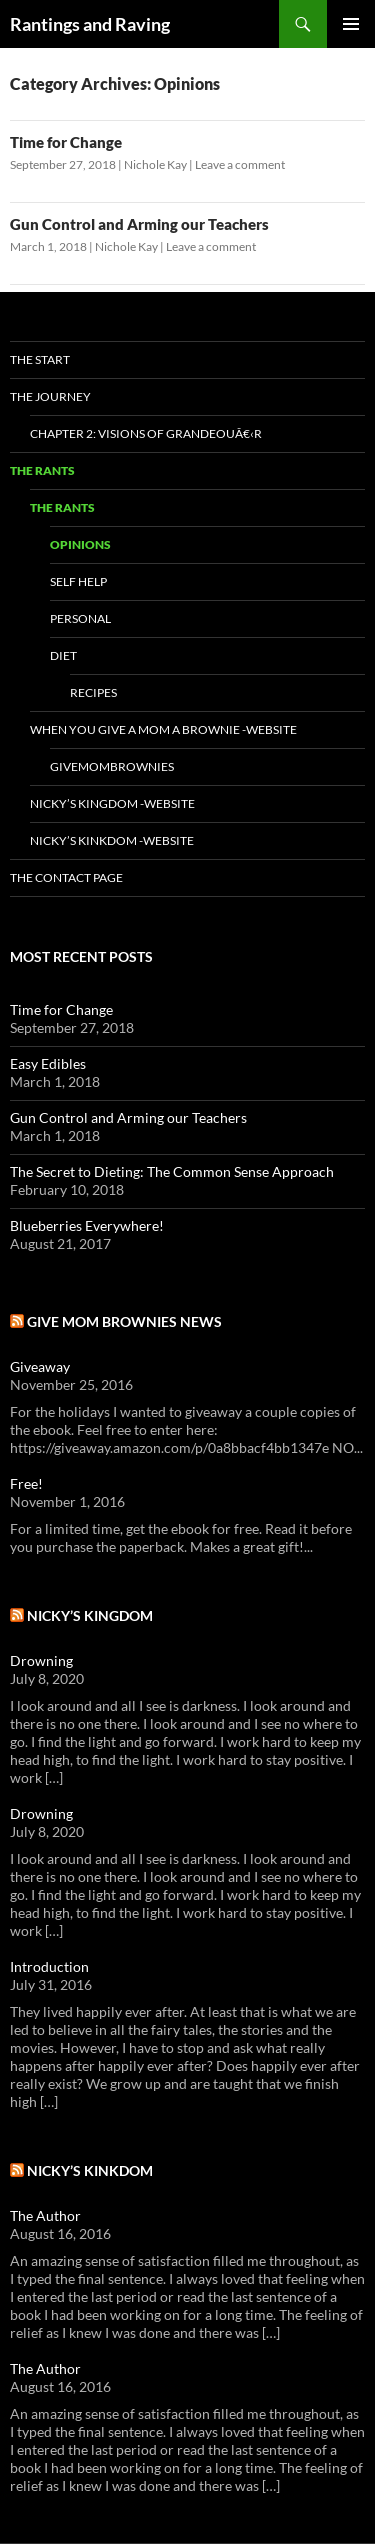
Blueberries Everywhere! (87, 1225)
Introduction (49, 1966)
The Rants (42, 470)
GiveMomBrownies (112, 766)
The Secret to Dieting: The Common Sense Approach (172, 1171)
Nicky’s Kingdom (90, 1615)
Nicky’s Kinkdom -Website (112, 840)
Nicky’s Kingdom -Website (112, 803)
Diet (63, 655)
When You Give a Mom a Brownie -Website (163, 729)
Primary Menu (351, 24)
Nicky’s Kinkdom (90, 2170)
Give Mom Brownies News (124, 1321)
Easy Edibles (48, 1063)
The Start (40, 359)
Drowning (41, 1660)
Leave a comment (240, 164)
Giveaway (40, 1366)
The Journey (50, 396)
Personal (80, 618)
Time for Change (66, 142)
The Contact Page (66, 877)
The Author (45, 2215)
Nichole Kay (155, 164)
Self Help (78, 581)
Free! (26, 1483)
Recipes (93, 692)
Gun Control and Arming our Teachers (139, 224)
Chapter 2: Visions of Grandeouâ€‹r (146, 433)
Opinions (80, 544)
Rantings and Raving (90, 24)
